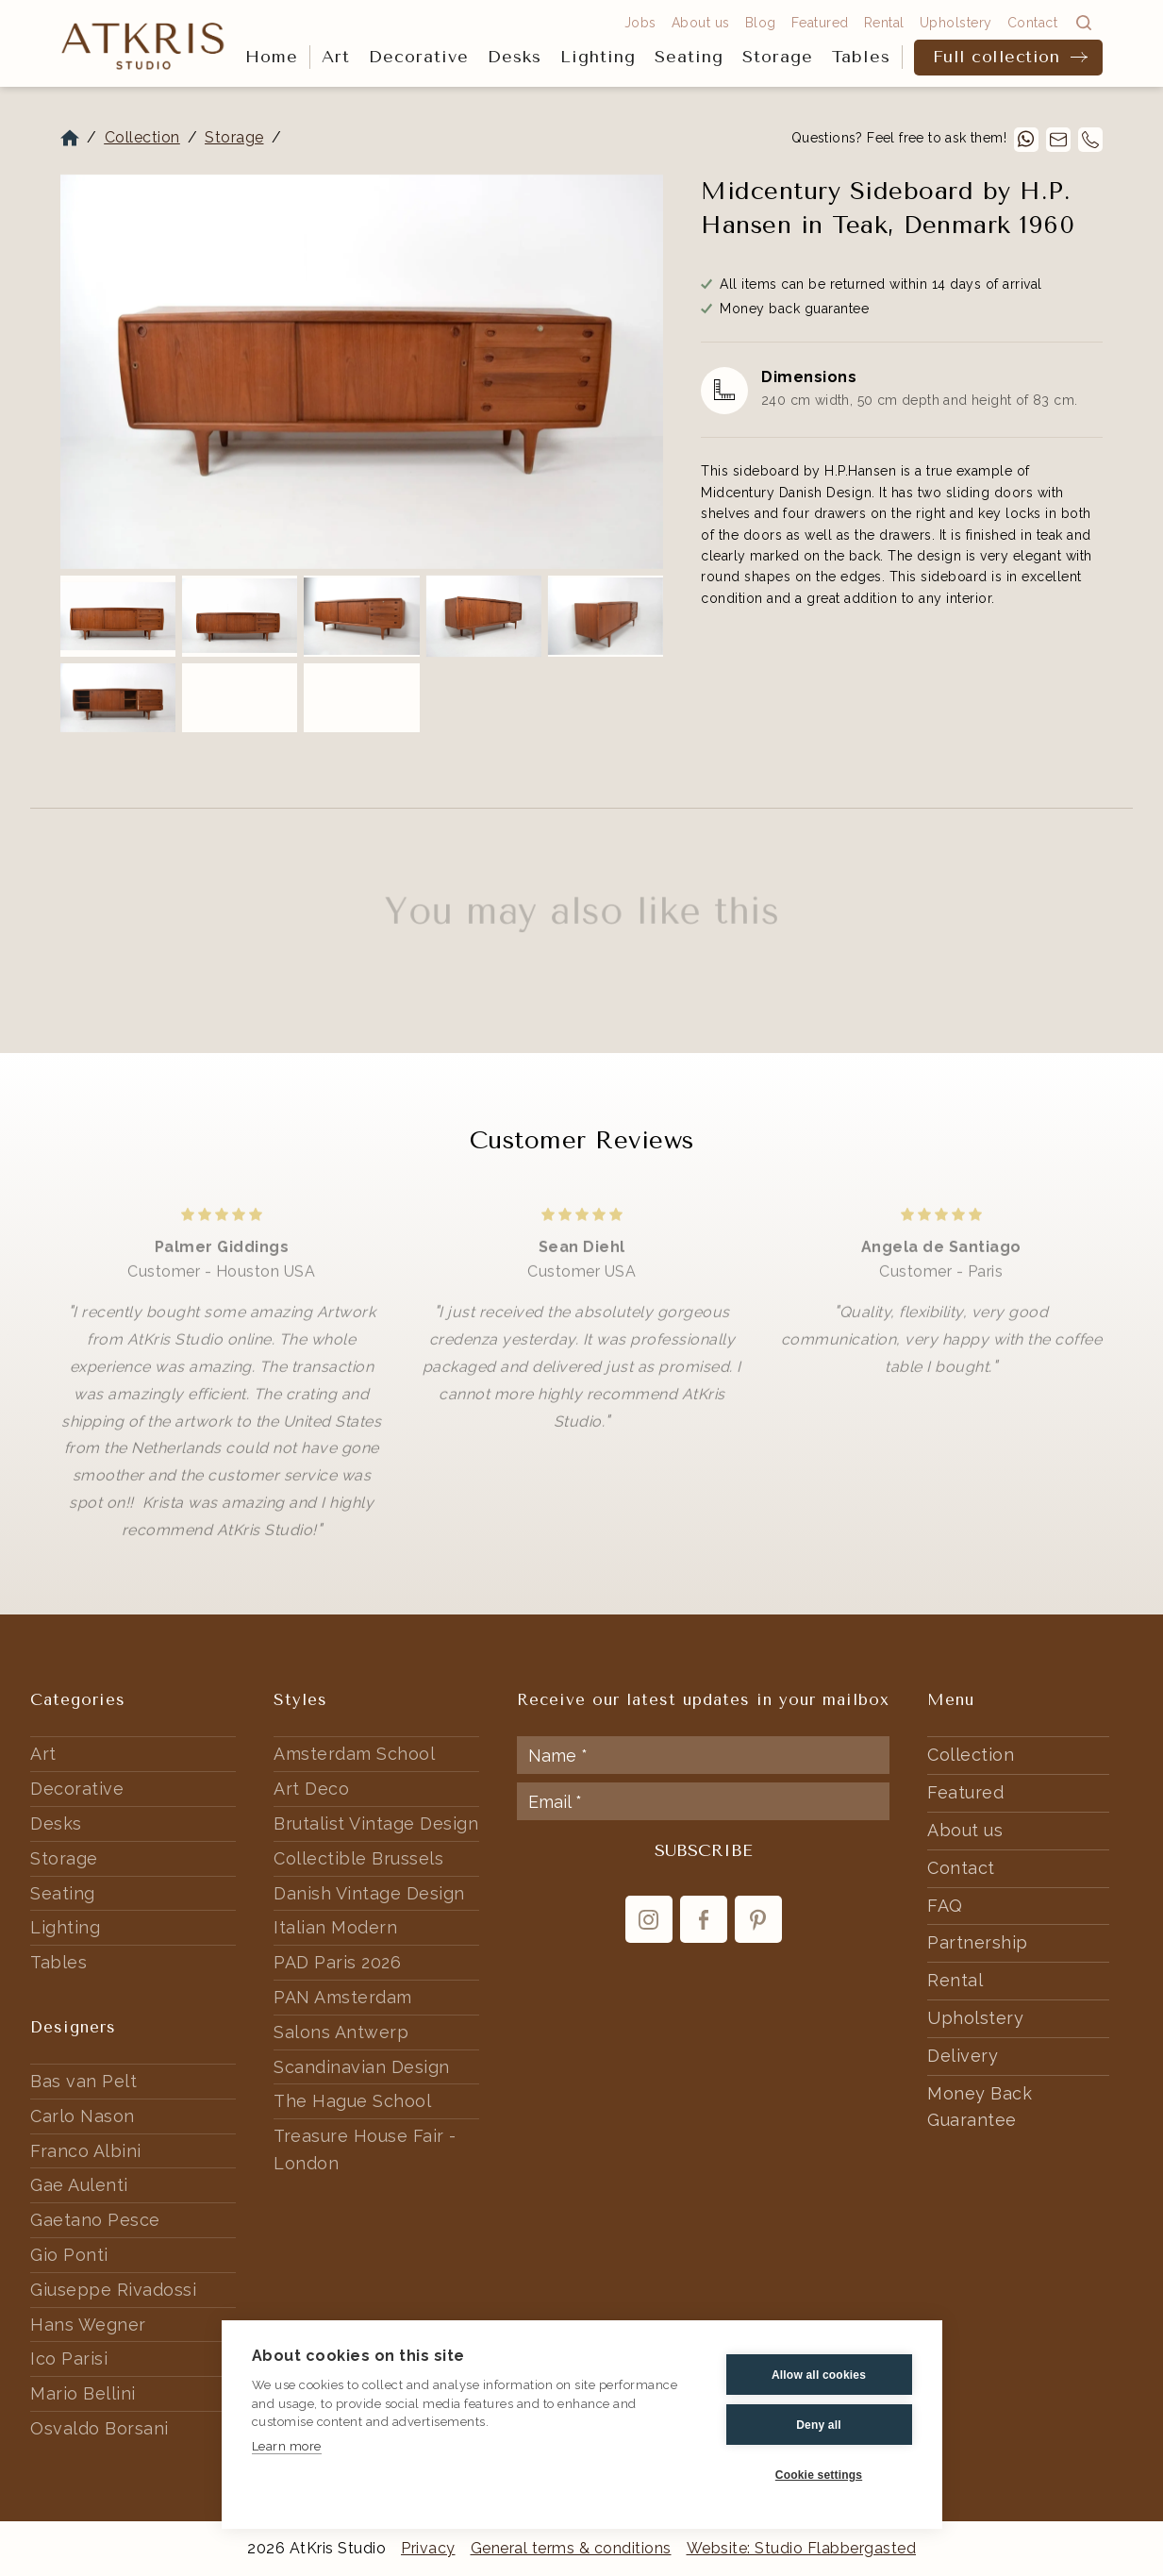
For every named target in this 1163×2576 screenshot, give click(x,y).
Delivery (962, 2056)
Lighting (598, 56)
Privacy (428, 2548)
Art (336, 56)
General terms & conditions (571, 2548)
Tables (861, 56)
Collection (142, 137)
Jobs (640, 22)
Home (271, 56)
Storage (777, 56)
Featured (820, 22)
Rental (884, 22)
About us (701, 22)
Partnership (977, 1942)
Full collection (996, 56)
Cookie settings (818, 2475)
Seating (689, 56)
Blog (760, 22)
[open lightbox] (361, 372)
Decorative (419, 56)
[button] (335, 57)
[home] (143, 45)
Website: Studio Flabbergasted (802, 2548)
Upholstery (956, 22)
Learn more (287, 2446)
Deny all (818, 2425)
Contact (1032, 22)
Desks (514, 56)
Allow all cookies (819, 2375)
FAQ (945, 1905)
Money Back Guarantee (979, 2107)
